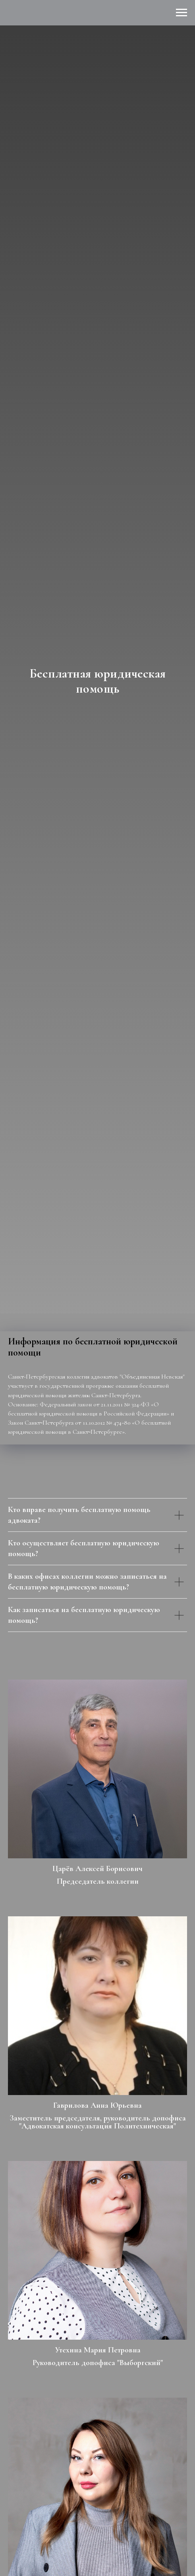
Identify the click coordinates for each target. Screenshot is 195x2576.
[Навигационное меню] (181, 13)
